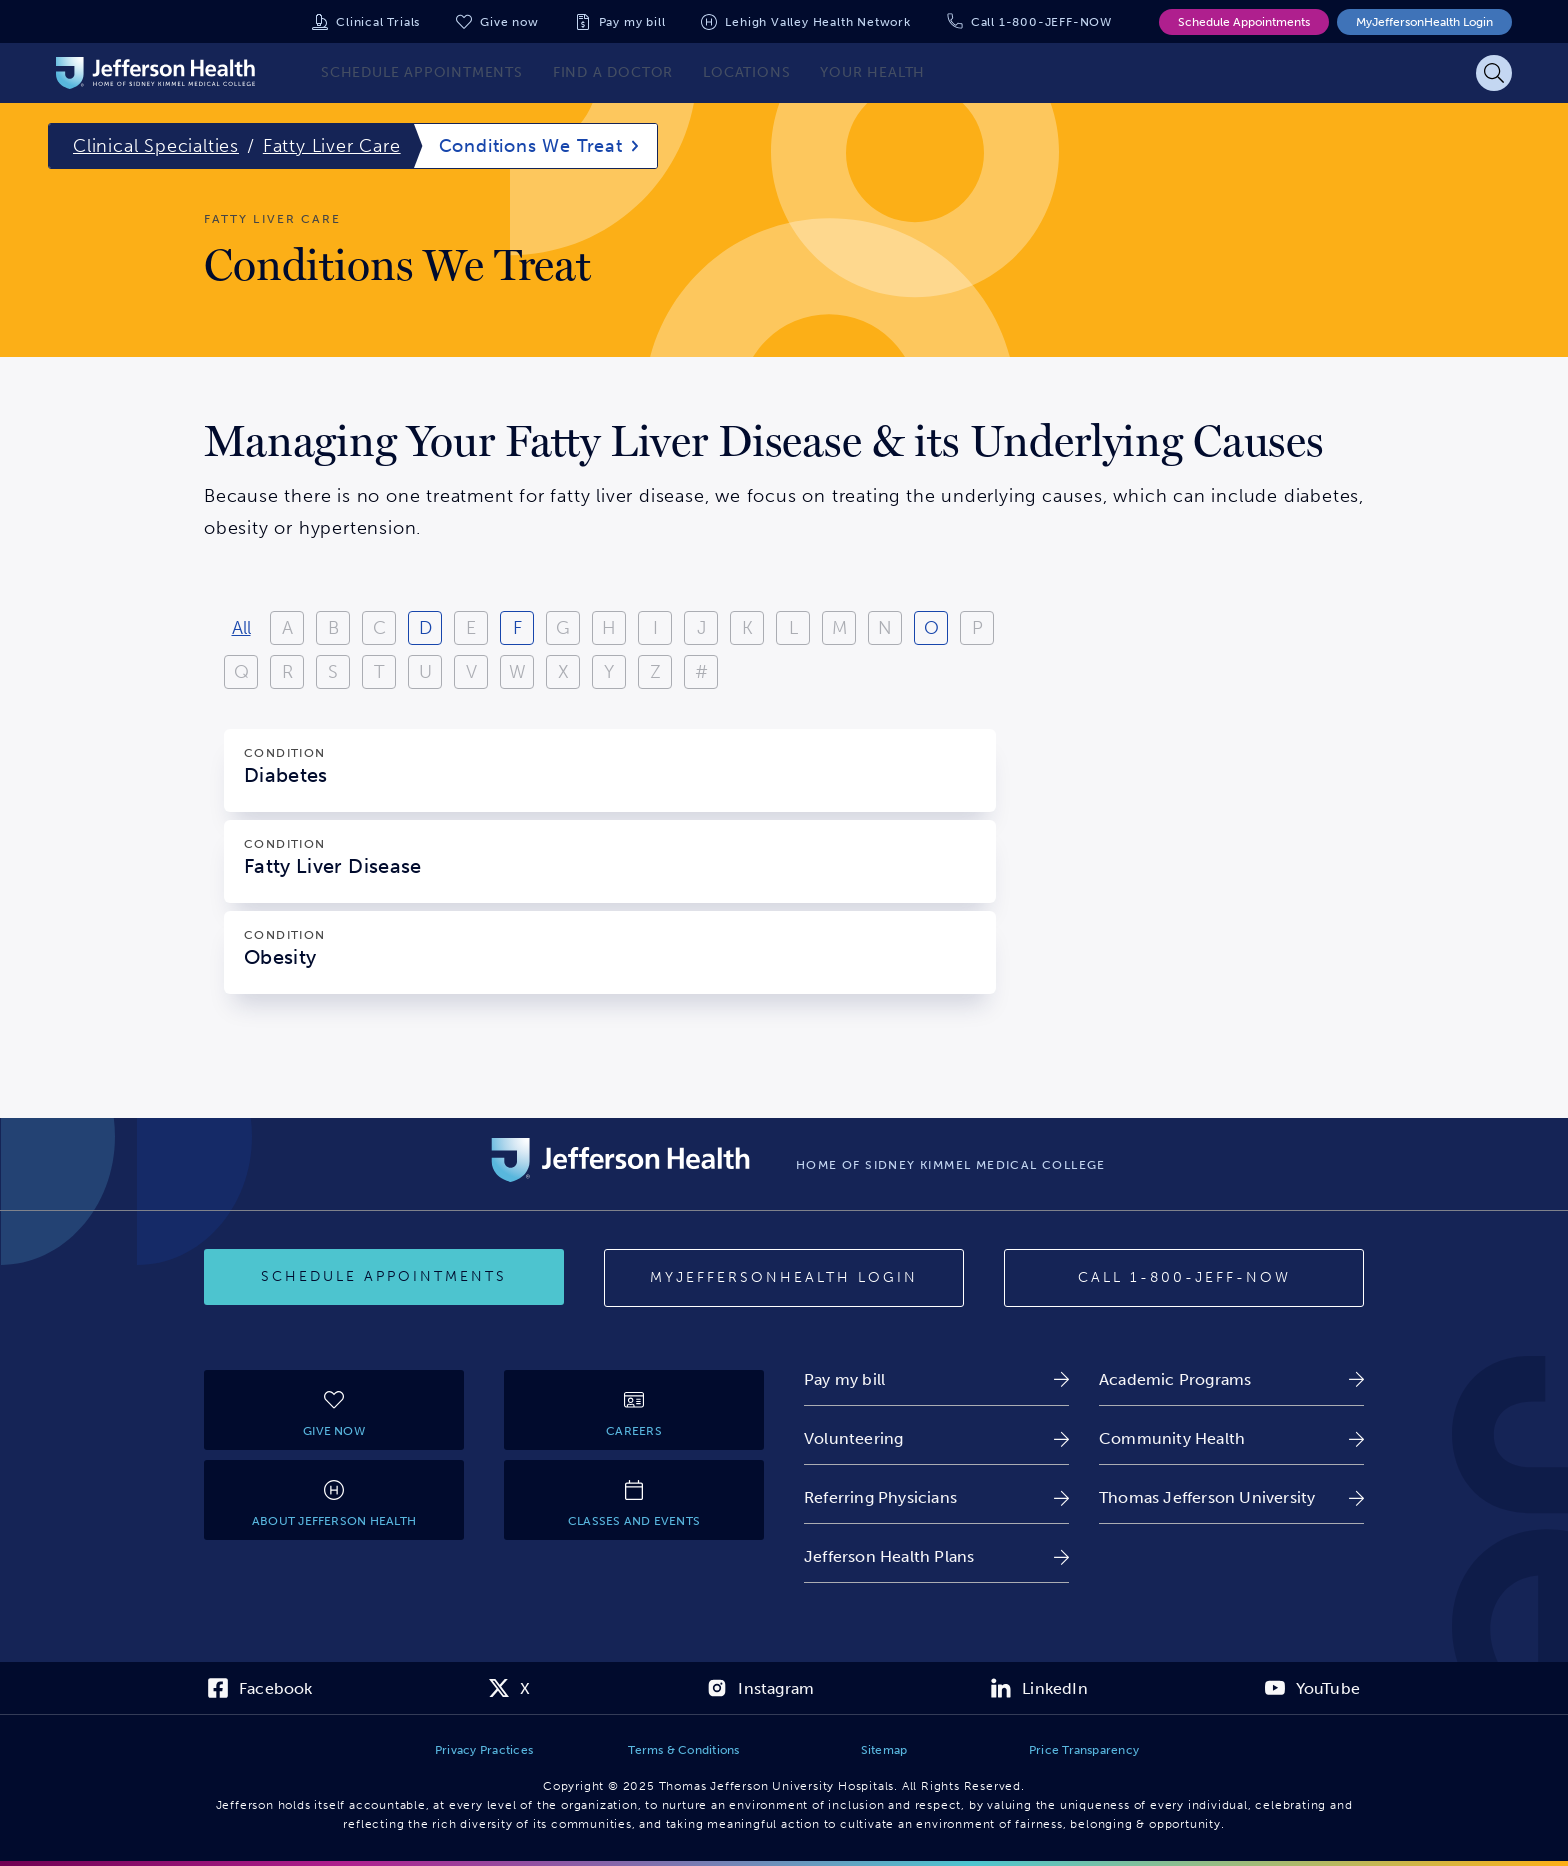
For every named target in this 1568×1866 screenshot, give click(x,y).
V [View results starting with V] (471, 672)
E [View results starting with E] (471, 628)
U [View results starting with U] (425, 672)
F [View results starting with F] (517, 628)
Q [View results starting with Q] (241, 672)
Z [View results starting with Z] (655, 672)
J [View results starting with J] (701, 628)
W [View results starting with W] (517, 672)
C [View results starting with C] (379, 628)
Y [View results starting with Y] (609, 672)
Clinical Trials (378, 22)
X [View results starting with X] (563, 672)
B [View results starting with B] (333, 628)
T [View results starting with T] (379, 672)
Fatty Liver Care (332, 146)
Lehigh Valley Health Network (817, 22)
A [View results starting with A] (287, 628)
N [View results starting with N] (885, 628)
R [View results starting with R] (287, 672)
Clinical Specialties (156, 146)
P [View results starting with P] (977, 628)
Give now (509, 22)
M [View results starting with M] (839, 628)
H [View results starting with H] (609, 628)
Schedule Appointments (1244, 22)
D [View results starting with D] (425, 628)
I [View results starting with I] (655, 628)
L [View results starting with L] (793, 628)
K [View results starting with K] (747, 628)
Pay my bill (632, 22)
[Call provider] (1184, 1278)
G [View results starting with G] (563, 628)
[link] (936, 1379)
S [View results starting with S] (333, 672)
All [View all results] (241, 628)
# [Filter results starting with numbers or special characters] (701, 672)
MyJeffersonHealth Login (1424, 22)
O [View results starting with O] (931, 628)
